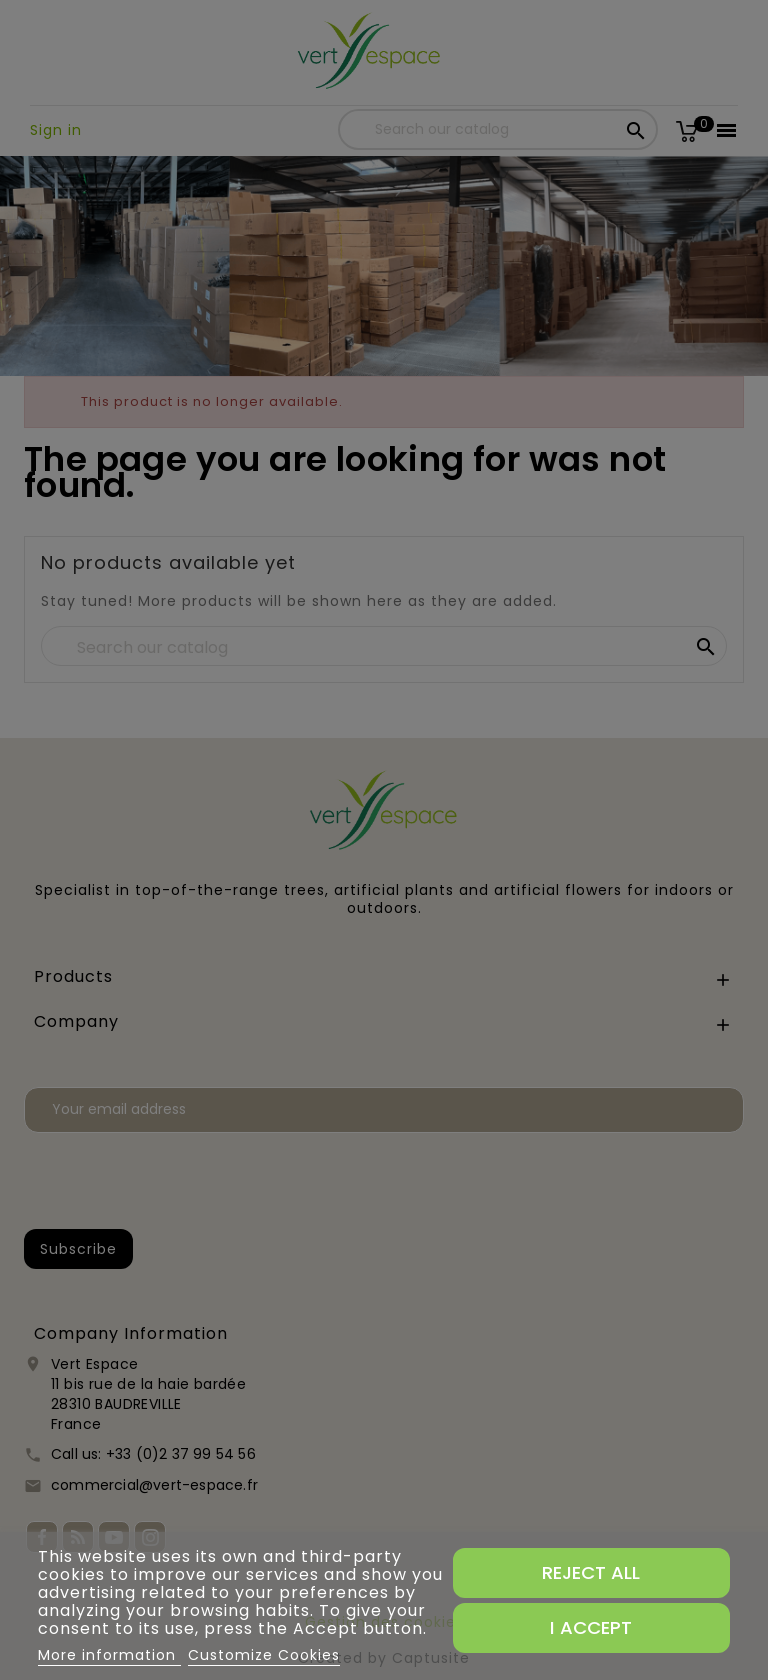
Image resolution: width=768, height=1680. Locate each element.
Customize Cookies (264, 1655)
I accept (591, 1627)
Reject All (591, 1572)
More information (109, 1655)
